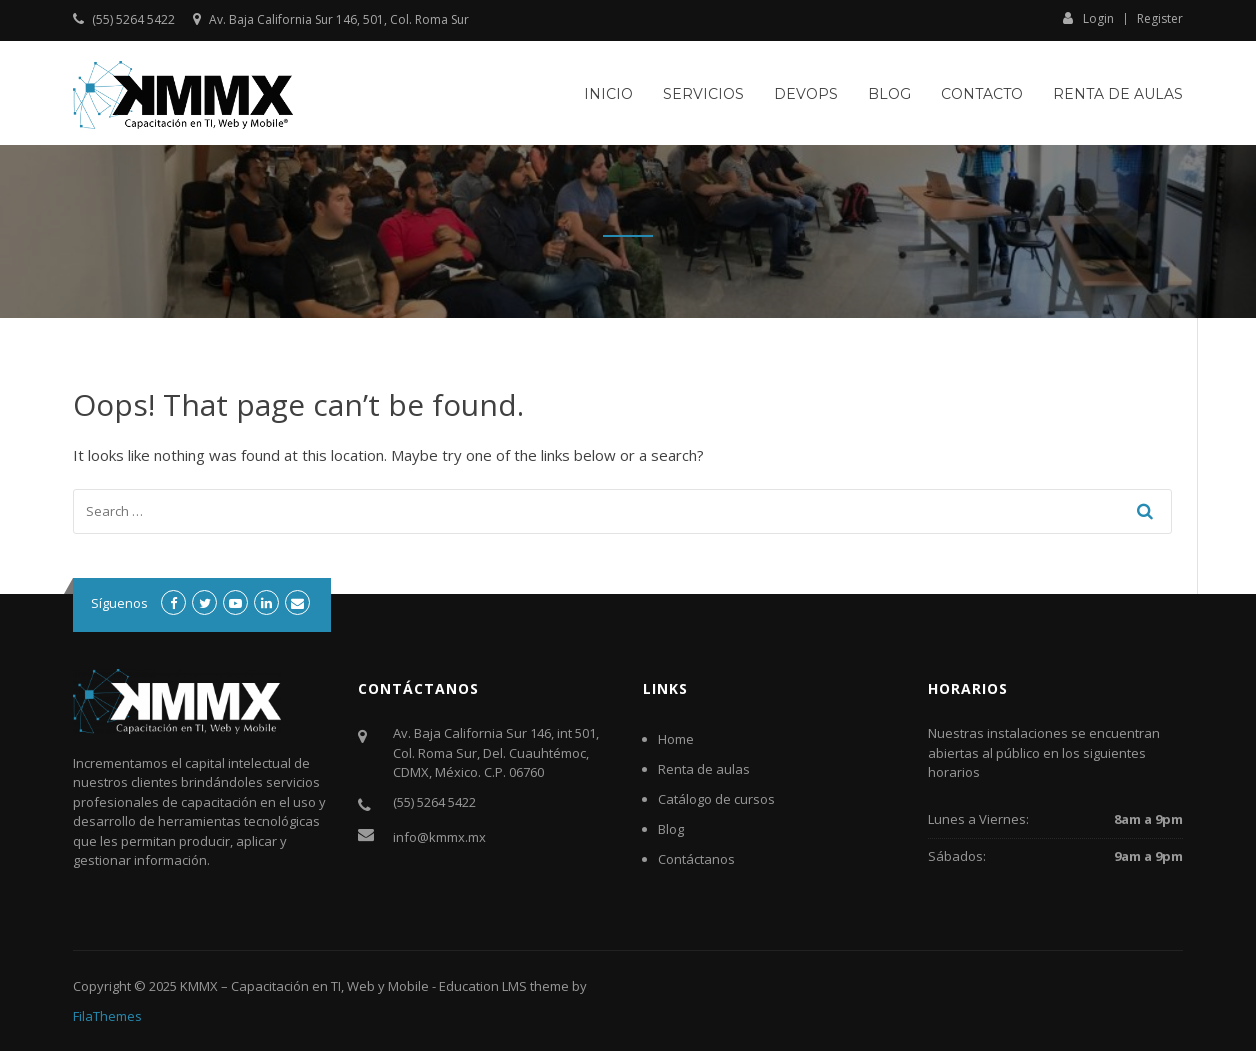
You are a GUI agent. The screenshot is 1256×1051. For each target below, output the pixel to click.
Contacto (982, 94)
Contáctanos (696, 859)
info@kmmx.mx (439, 837)
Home (676, 739)
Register (1160, 19)
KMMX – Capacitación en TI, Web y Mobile (304, 986)
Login (1088, 18)
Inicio (608, 94)
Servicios (703, 94)
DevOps (806, 94)
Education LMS (483, 986)
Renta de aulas (1118, 94)
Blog (889, 94)
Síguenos (119, 603)
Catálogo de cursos (716, 799)
